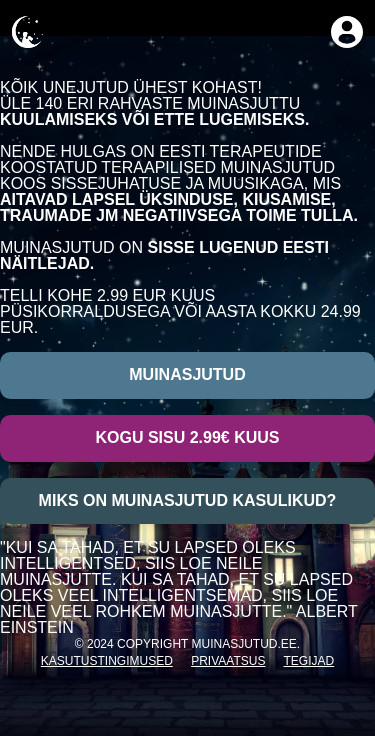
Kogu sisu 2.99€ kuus (187, 437)
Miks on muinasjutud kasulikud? (188, 500)
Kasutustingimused (107, 661)
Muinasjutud (187, 374)
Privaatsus (228, 661)
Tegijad (309, 661)
